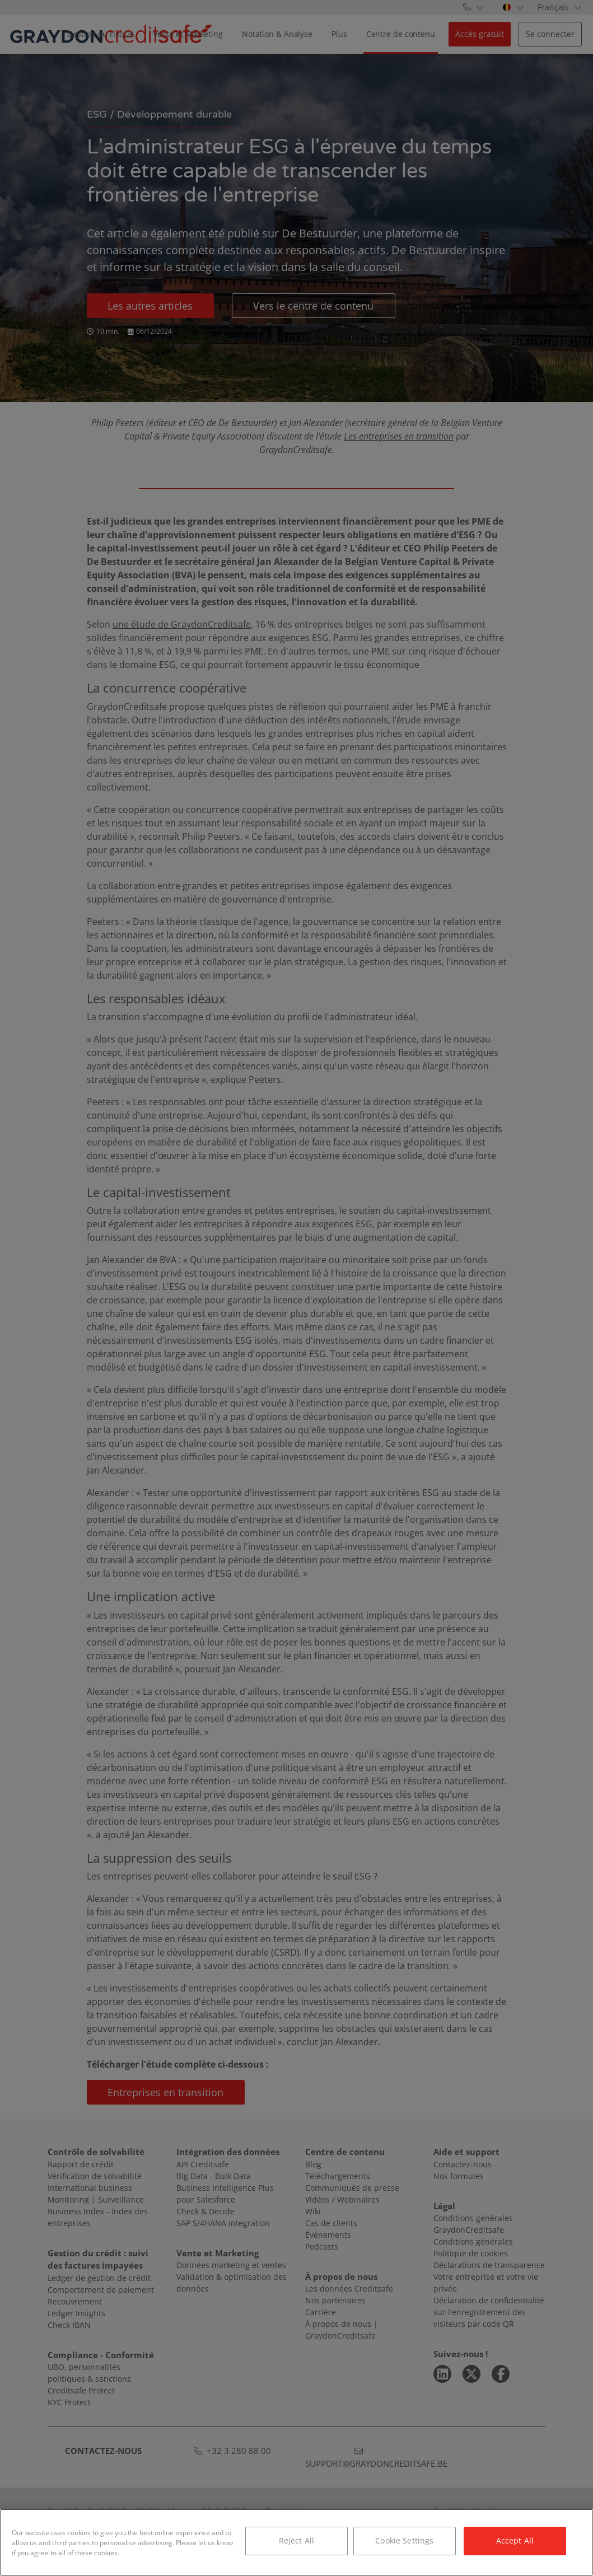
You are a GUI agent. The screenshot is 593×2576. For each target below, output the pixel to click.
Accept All (515, 2540)
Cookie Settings (404, 2540)
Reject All (296, 2540)
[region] (296, 2542)
